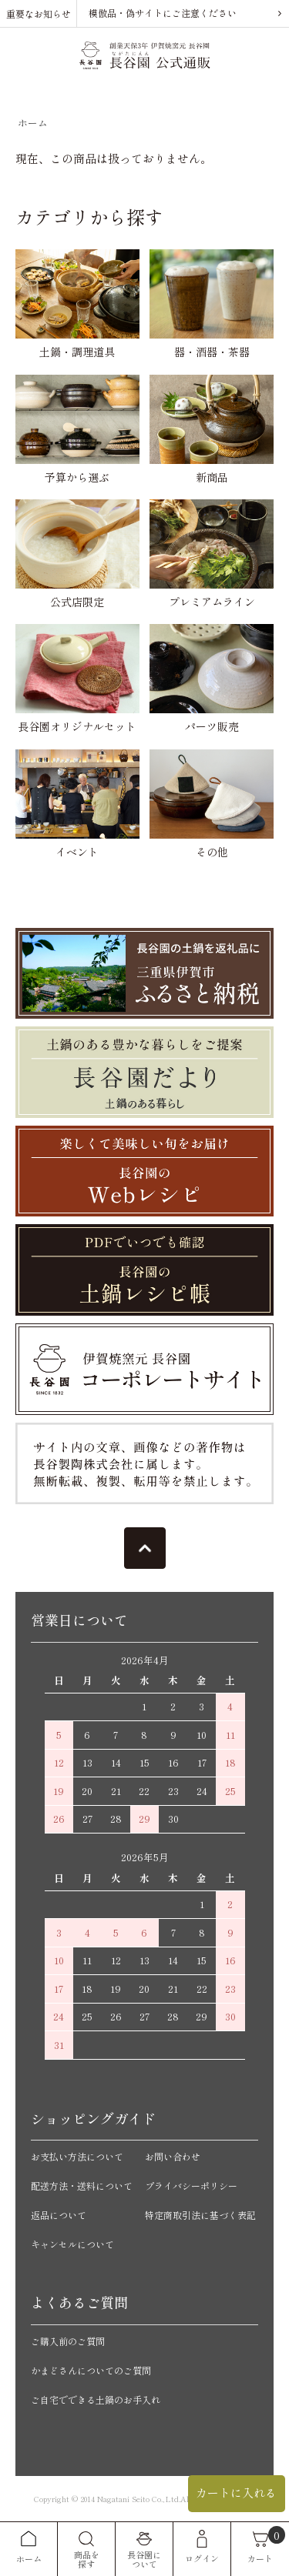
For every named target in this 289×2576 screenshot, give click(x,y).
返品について (58, 2214)
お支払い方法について (77, 2156)
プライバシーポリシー (191, 2185)
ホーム (33, 122)
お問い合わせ (172, 2156)
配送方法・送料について (82, 2185)
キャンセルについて (72, 2244)
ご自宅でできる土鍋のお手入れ (95, 2399)
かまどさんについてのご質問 (91, 2370)
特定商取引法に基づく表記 (200, 2214)
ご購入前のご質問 (68, 2340)
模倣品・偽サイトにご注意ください (163, 12)
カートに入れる (236, 2492)
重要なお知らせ (38, 13)
